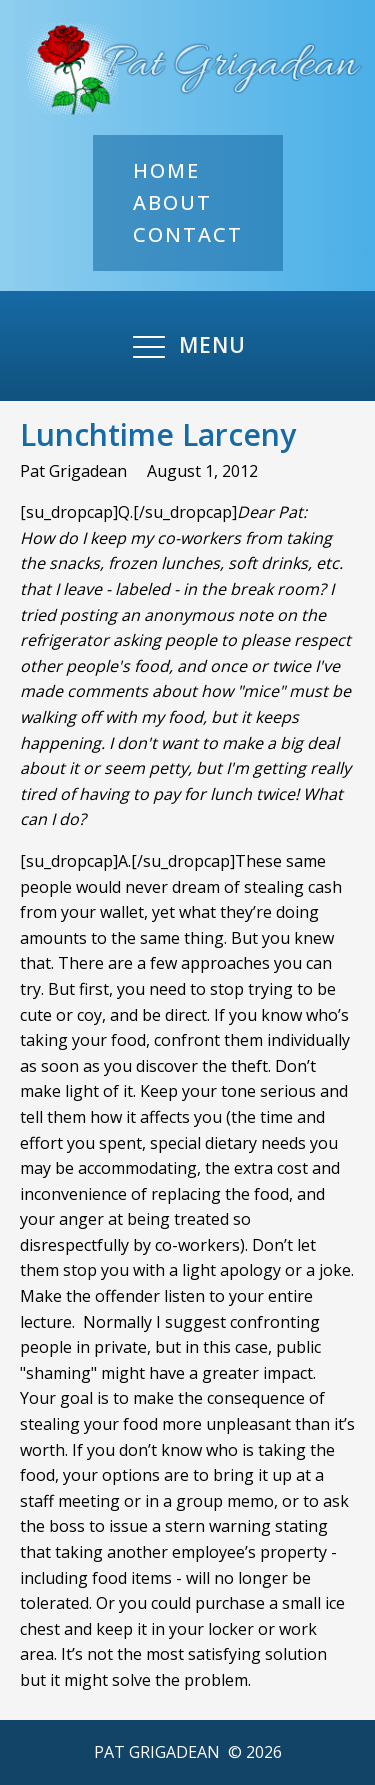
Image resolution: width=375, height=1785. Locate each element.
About (172, 202)
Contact (188, 234)
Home (166, 170)
